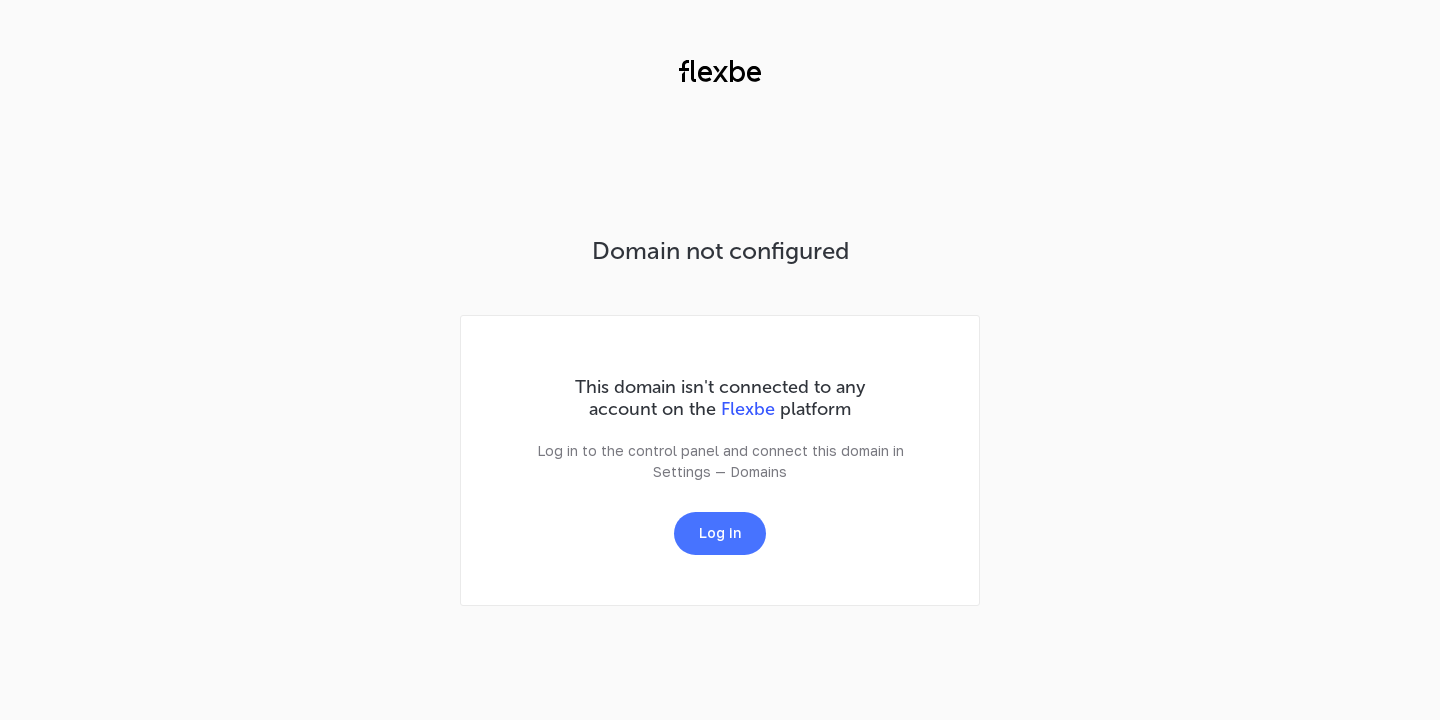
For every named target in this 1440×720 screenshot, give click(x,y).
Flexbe (748, 409)
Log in (720, 532)
